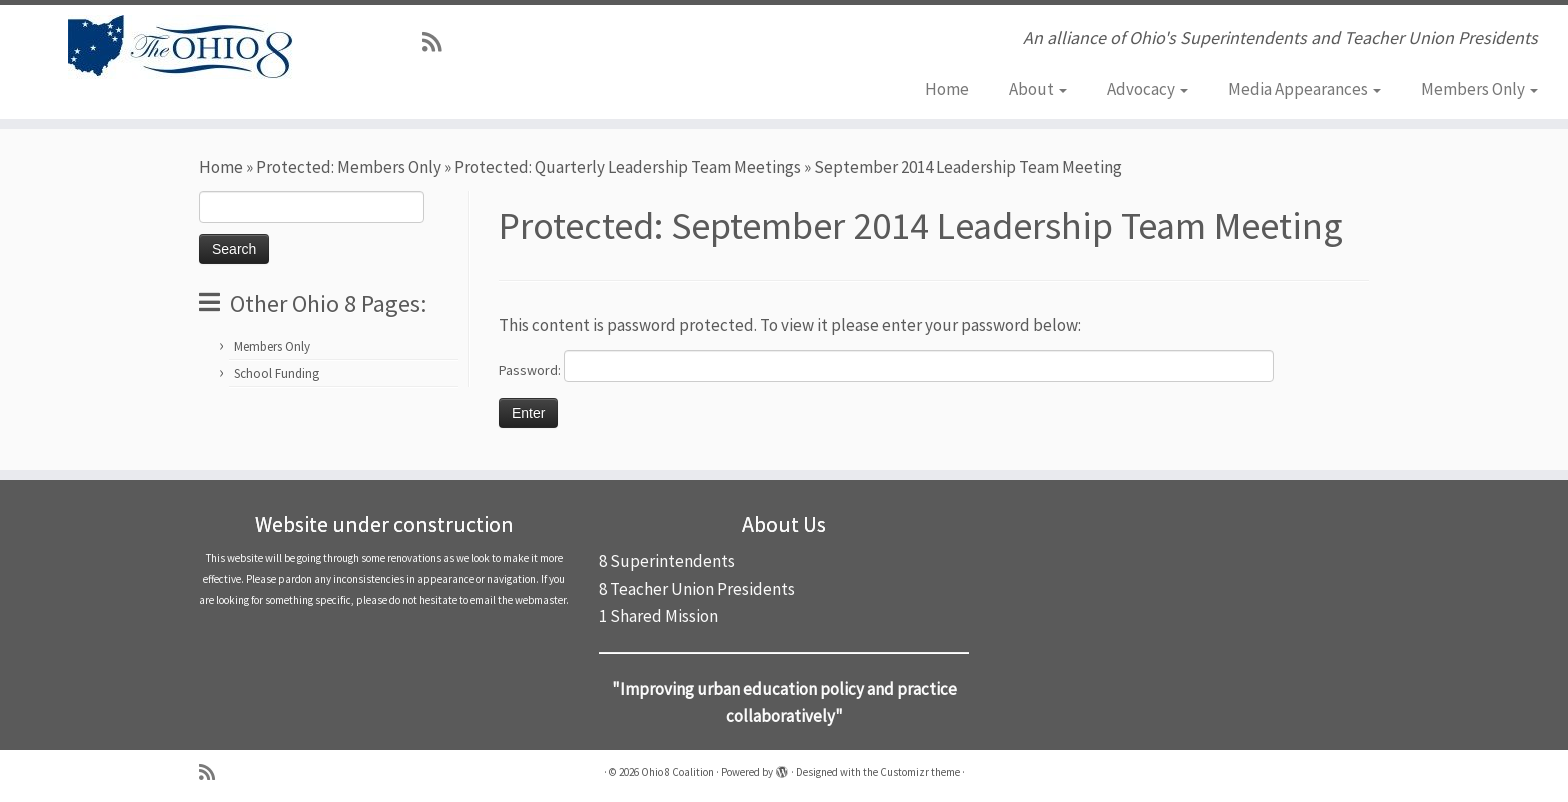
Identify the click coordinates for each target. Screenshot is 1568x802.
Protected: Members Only (348, 167)
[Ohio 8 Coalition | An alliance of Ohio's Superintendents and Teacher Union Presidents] (181, 47)
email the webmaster (518, 600)
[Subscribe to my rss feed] (438, 42)
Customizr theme (920, 772)
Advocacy (1147, 89)
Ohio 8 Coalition (677, 772)
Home (947, 89)
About (1038, 89)
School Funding (276, 373)
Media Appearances (1304, 89)
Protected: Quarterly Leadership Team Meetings (627, 167)
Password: (886, 366)
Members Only (1479, 89)
